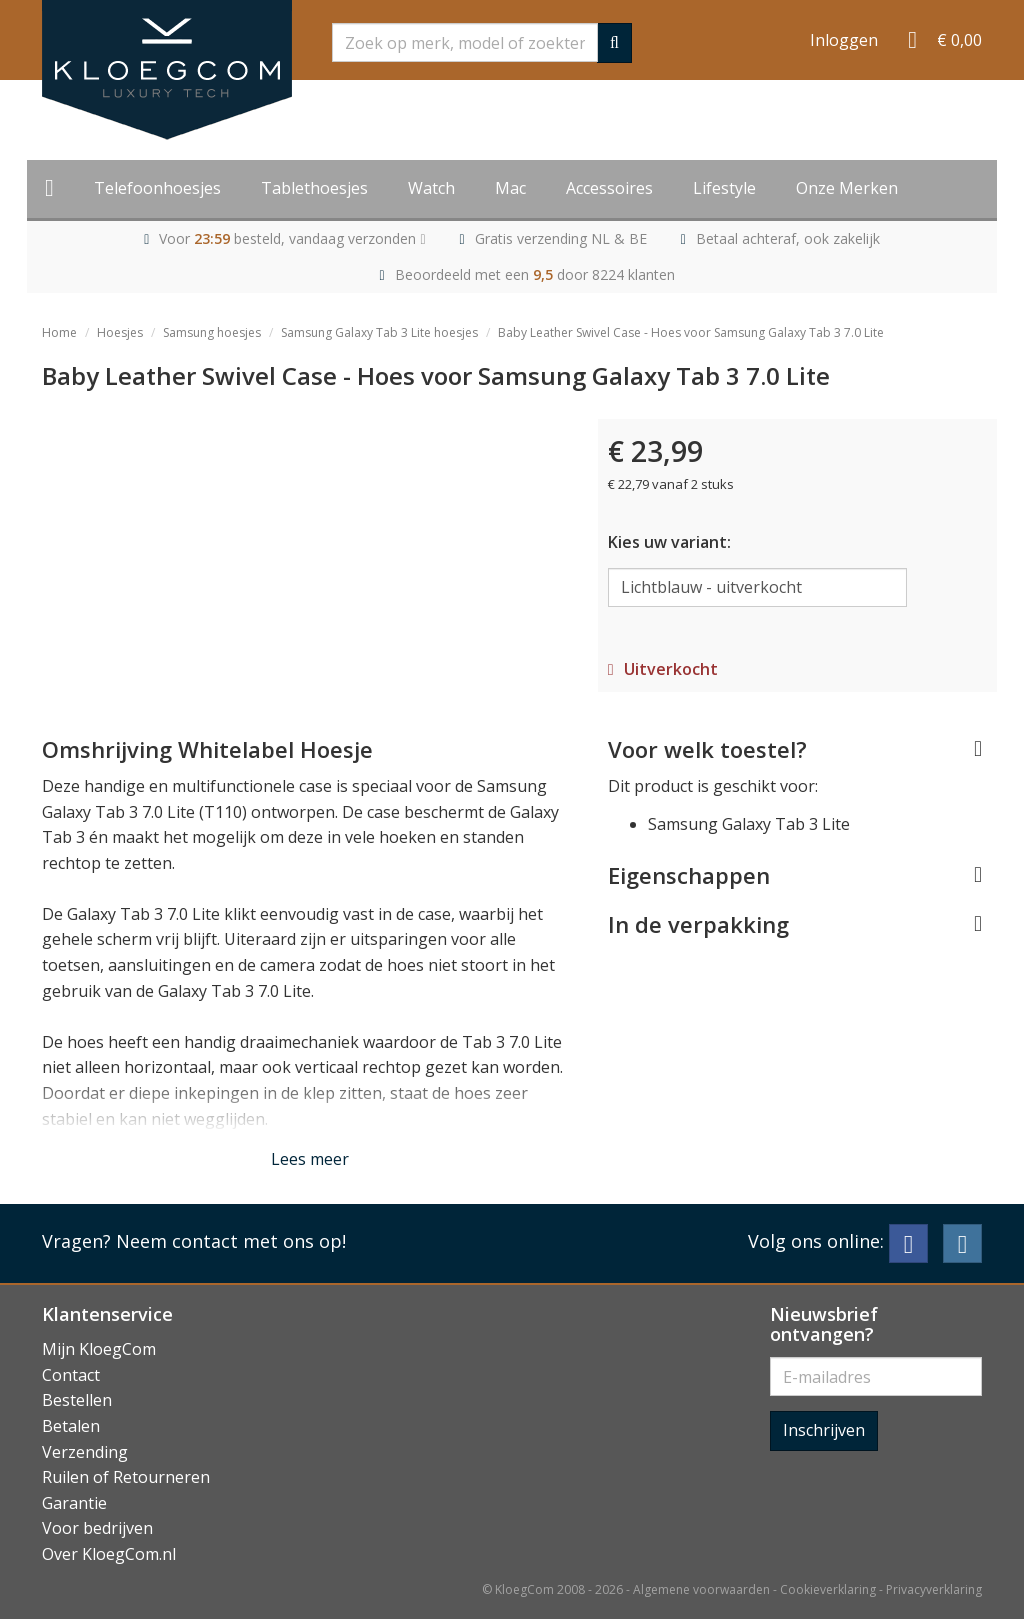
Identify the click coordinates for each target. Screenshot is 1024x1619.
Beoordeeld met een (535, 274)
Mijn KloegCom (99, 1349)
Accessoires (609, 188)
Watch (431, 188)
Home (59, 332)
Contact (71, 1375)
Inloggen (844, 40)
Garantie (74, 1503)
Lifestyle (724, 188)
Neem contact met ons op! (231, 1241)
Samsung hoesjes (212, 332)
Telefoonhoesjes (157, 188)
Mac (510, 188)
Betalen (71, 1426)
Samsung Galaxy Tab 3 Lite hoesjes (379, 332)
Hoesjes (120, 332)
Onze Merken (847, 188)
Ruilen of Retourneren (126, 1477)
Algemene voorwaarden (701, 1589)
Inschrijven (824, 1430)
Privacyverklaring (934, 1589)
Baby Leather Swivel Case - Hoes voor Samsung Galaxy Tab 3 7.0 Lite (691, 332)
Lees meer (310, 1159)
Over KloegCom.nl (109, 1554)
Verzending (85, 1452)
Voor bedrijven (97, 1528)
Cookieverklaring (828, 1589)
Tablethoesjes (314, 188)
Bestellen (77, 1400)
